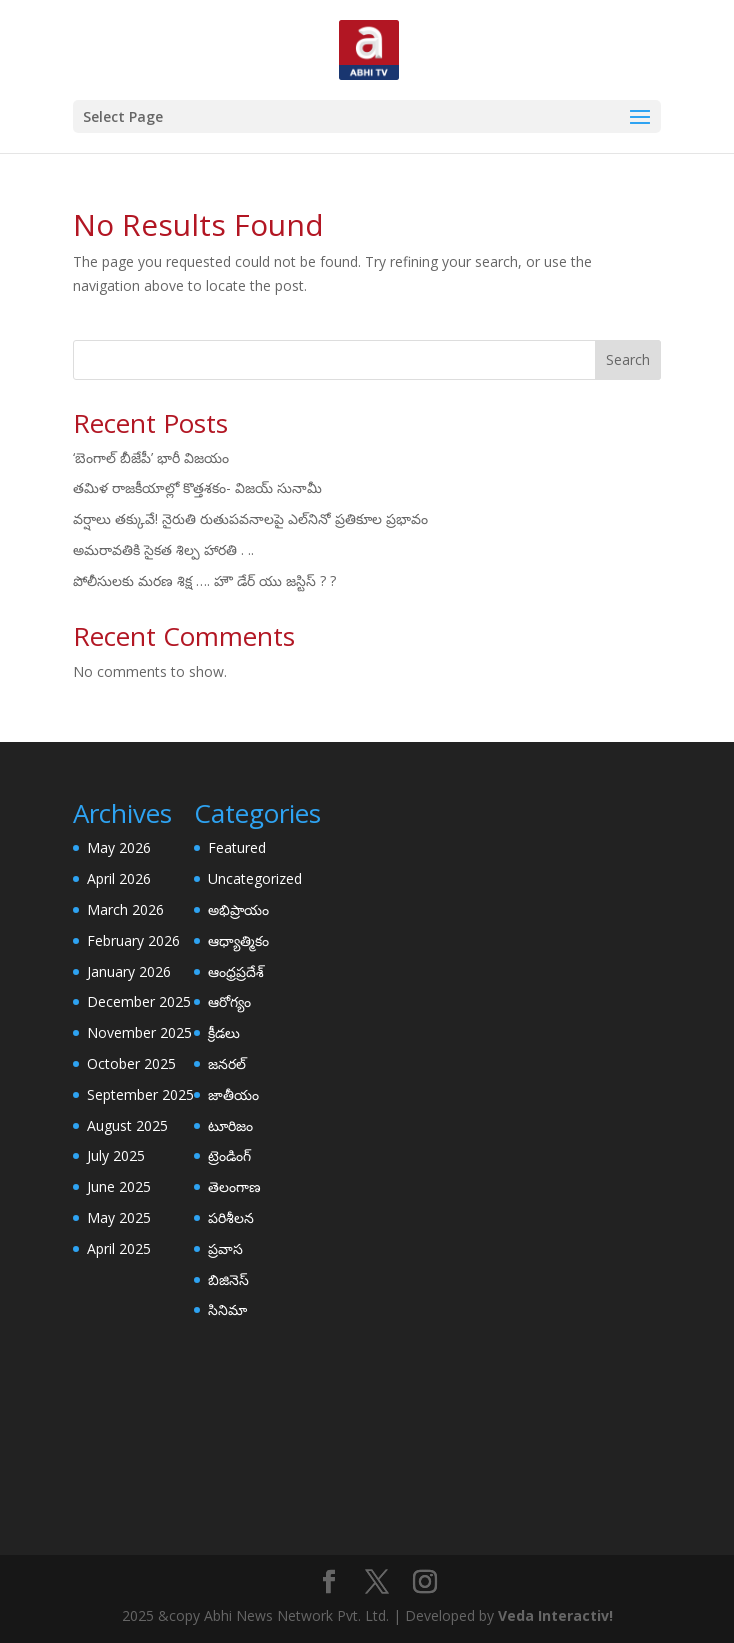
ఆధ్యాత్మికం (238, 940)
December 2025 (139, 1001)
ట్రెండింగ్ (229, 1155)
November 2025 (139, 1032)
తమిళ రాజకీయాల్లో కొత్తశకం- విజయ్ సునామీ (197, 487)
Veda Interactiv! (555, 1615)
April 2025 (119, 1248)
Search (628, 359)
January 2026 (129, 971)
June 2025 (119, 1186)
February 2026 (133, 940)
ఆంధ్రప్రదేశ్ (236, 971)
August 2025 (127, 1125)
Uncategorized (255, 878)
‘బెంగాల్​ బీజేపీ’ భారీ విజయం (151, 457)
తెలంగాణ (234, 1186)
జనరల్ (227, 1063)
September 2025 (140, 1094)
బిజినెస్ (228, 1279)
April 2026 (119, 878)
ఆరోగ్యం (229, 1001)
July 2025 (116, 1155)
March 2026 (125, 909)
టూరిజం (230, 1125)
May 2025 (119, 1217)
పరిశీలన (231, 1217)
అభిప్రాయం (238, 909)
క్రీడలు (224, 1032)
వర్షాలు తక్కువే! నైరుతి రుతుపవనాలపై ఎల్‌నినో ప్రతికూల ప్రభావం (250, 518)
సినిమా (227, 1309)
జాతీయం (233, 1094)
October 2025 (131, 1063)
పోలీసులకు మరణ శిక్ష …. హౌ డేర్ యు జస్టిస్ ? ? (204, 580)
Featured (237, 847)
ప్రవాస (225, 1248)
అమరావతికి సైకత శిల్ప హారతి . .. (163, 549)
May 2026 (119, 847)
